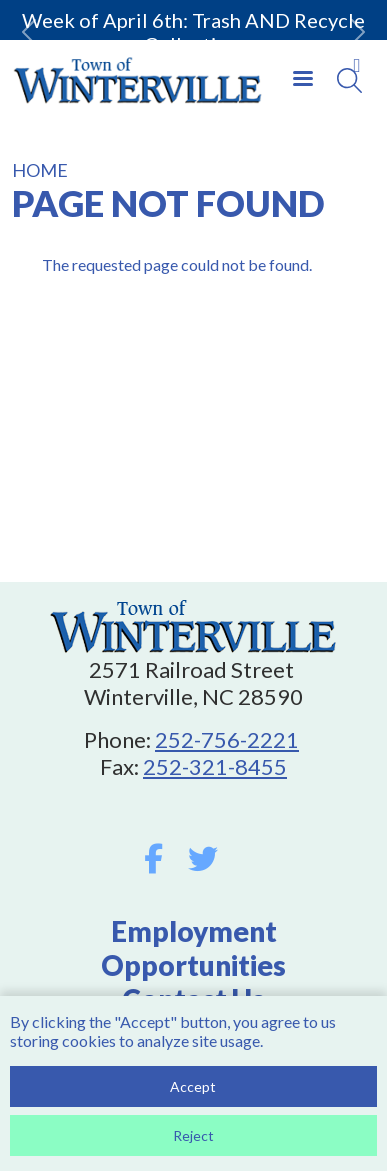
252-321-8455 (215, 766)
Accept (193, 1092)
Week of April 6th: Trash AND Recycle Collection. (193, 32)
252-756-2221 (227, 739)
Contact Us (193, 999)
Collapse (357, 65)
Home (40, 170)
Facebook (153, 859)
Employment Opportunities (193, 948)
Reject (193, 1141)
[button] (29, 32)
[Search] (349, 81)
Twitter (203, 859)
